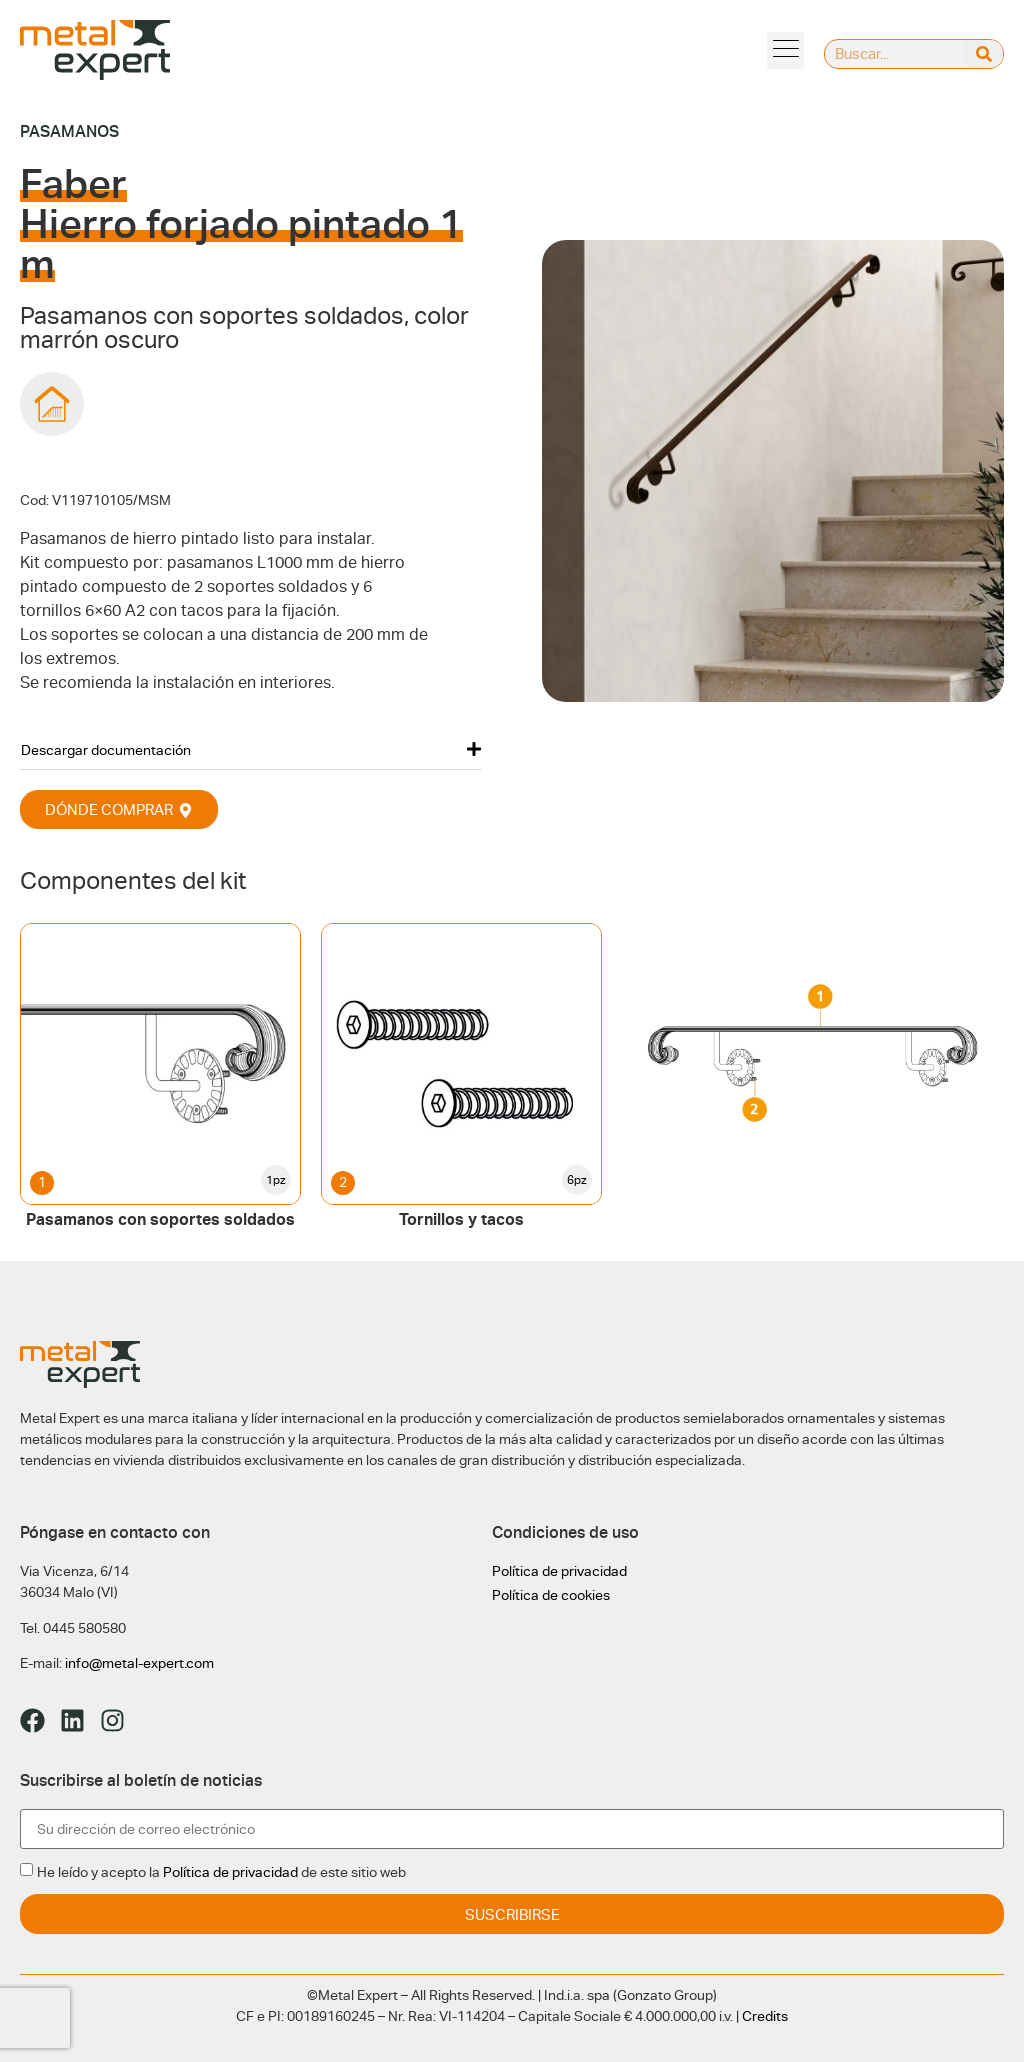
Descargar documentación (106, 750)
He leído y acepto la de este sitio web (221, 1872)
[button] (251, 749)
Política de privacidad (559, 1571)
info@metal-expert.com (139, 1663)
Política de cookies (551, 1595)
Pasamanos (69, 131)
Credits (765, 2016)
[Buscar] (983, 54)
